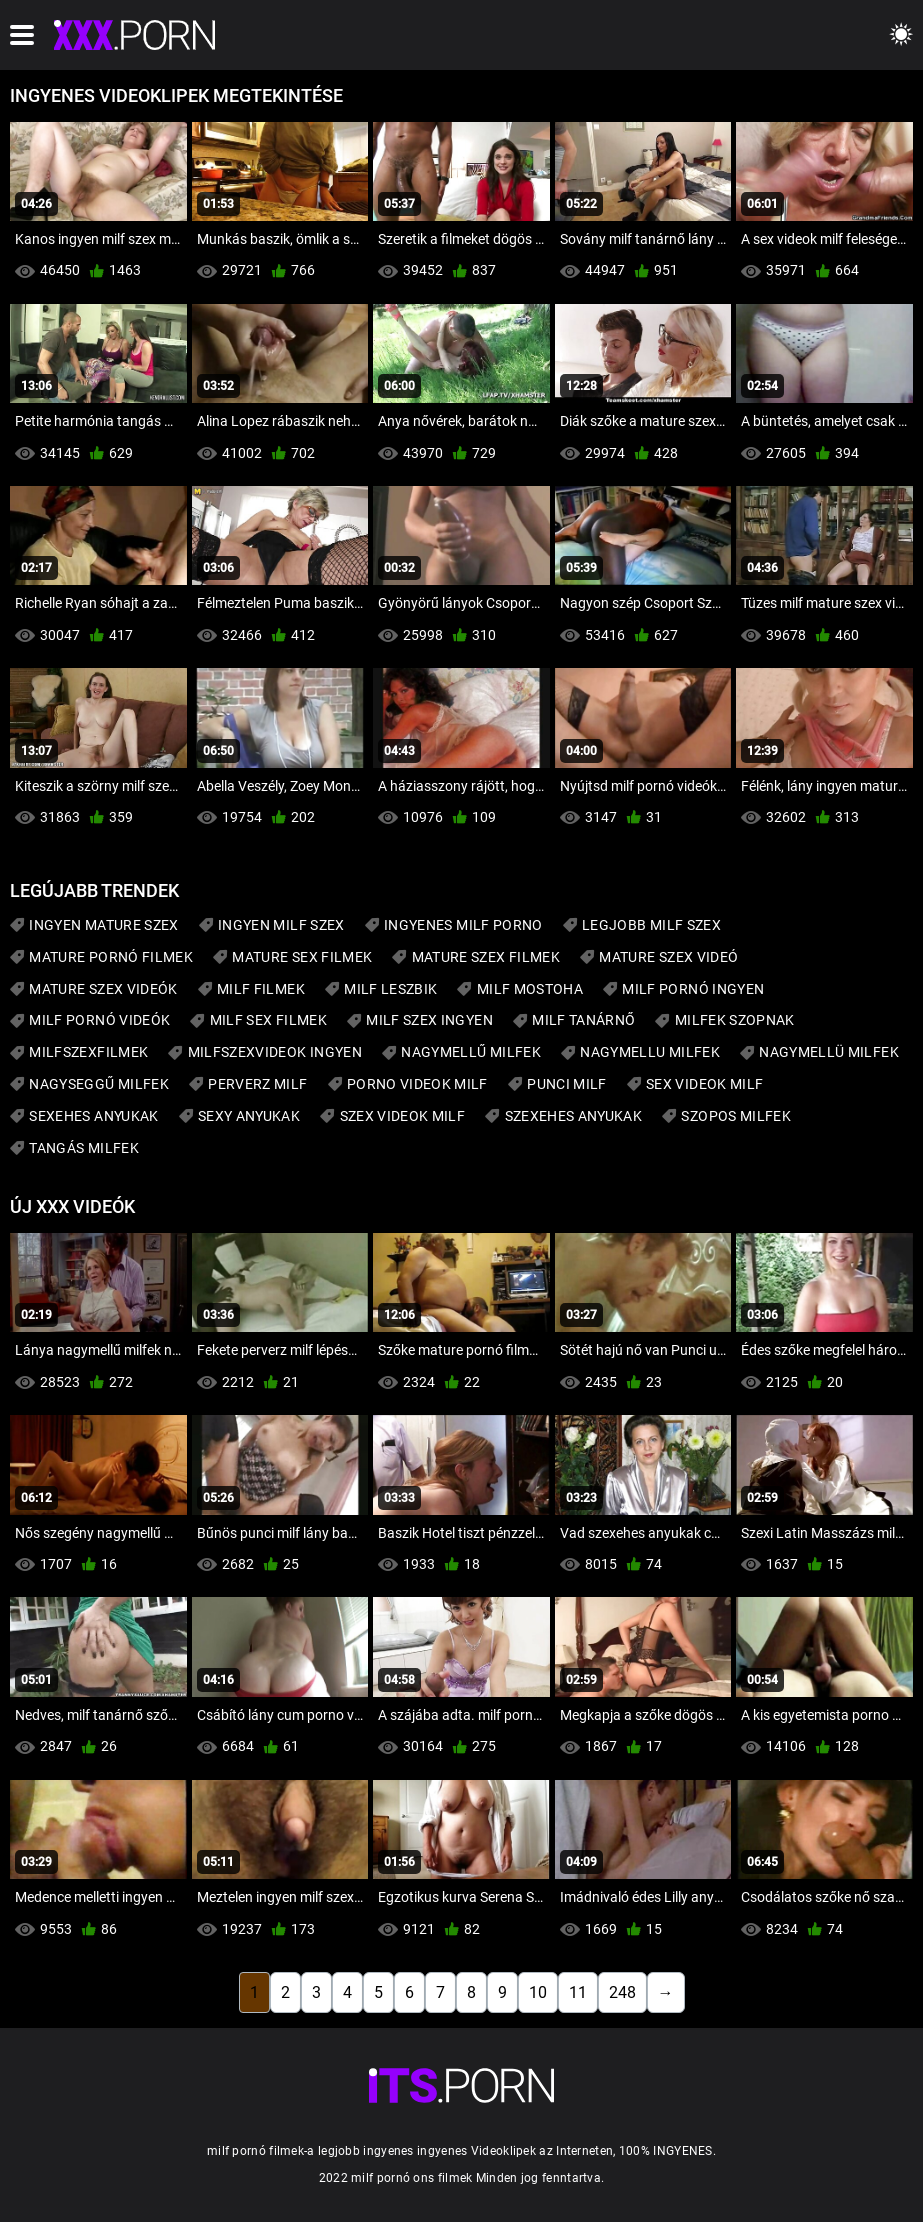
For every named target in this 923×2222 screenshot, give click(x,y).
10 (538, 1992)
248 (622, 1992)
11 (578, 1992)
